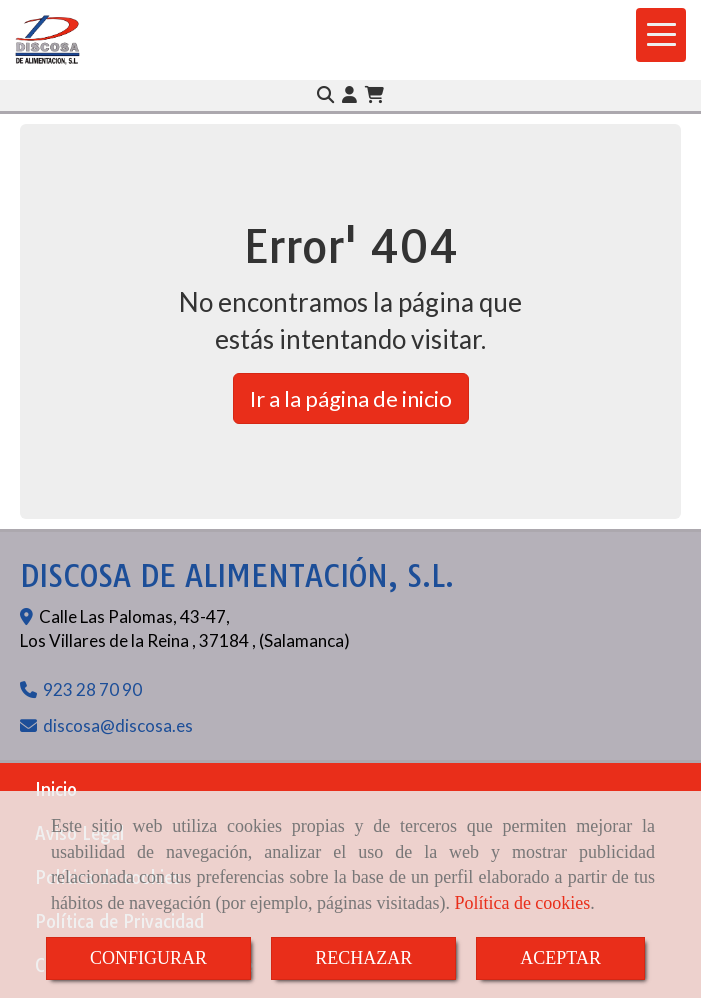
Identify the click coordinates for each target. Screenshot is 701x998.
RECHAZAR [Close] (363, 958)
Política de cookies (522, 903)
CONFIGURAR (148, 958)
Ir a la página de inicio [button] (351, 398)
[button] (349, 95)
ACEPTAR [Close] (560, 958)
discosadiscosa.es (118, 725)
